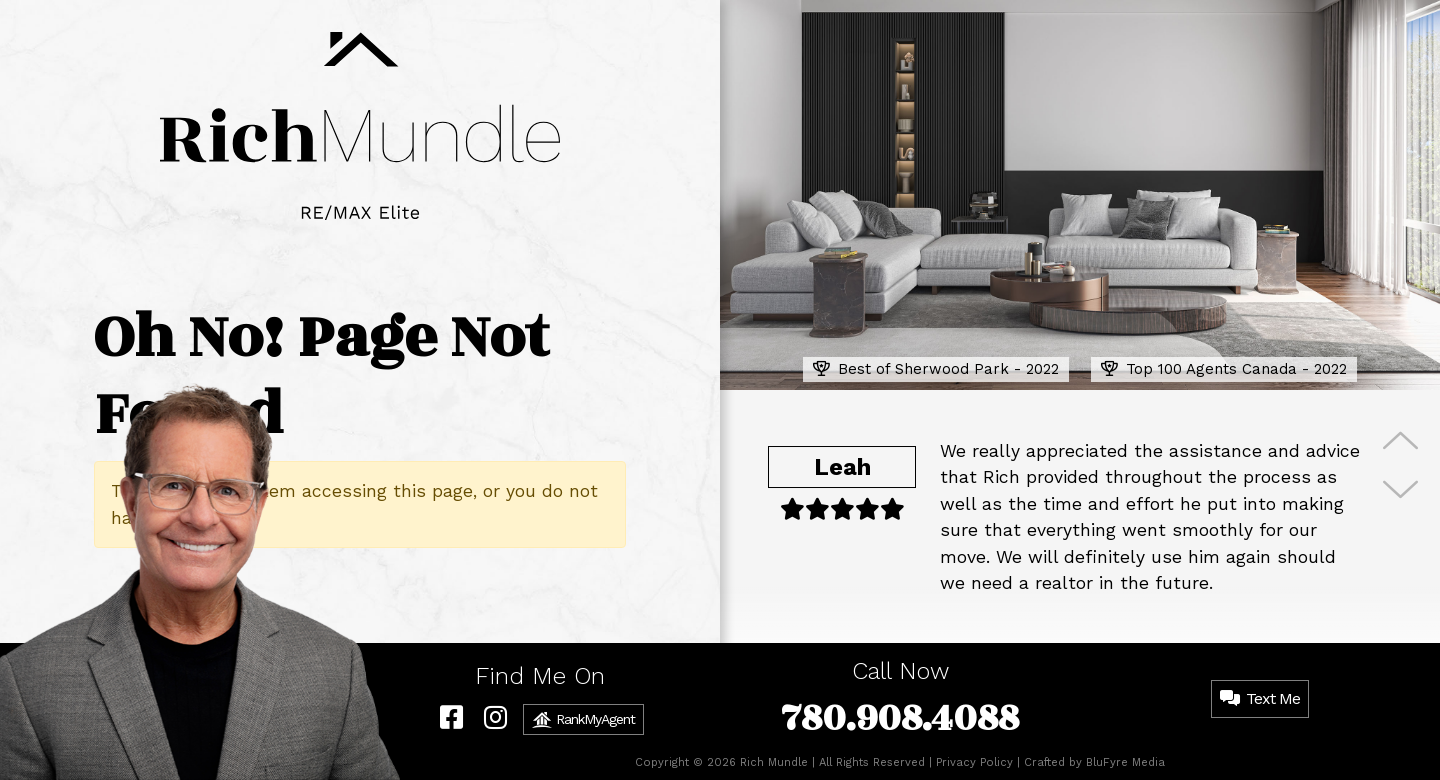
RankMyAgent (583, 720)
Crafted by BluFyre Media (1094, 762)
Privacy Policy (974, 762)
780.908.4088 (900, 718)
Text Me (1260, 698)
